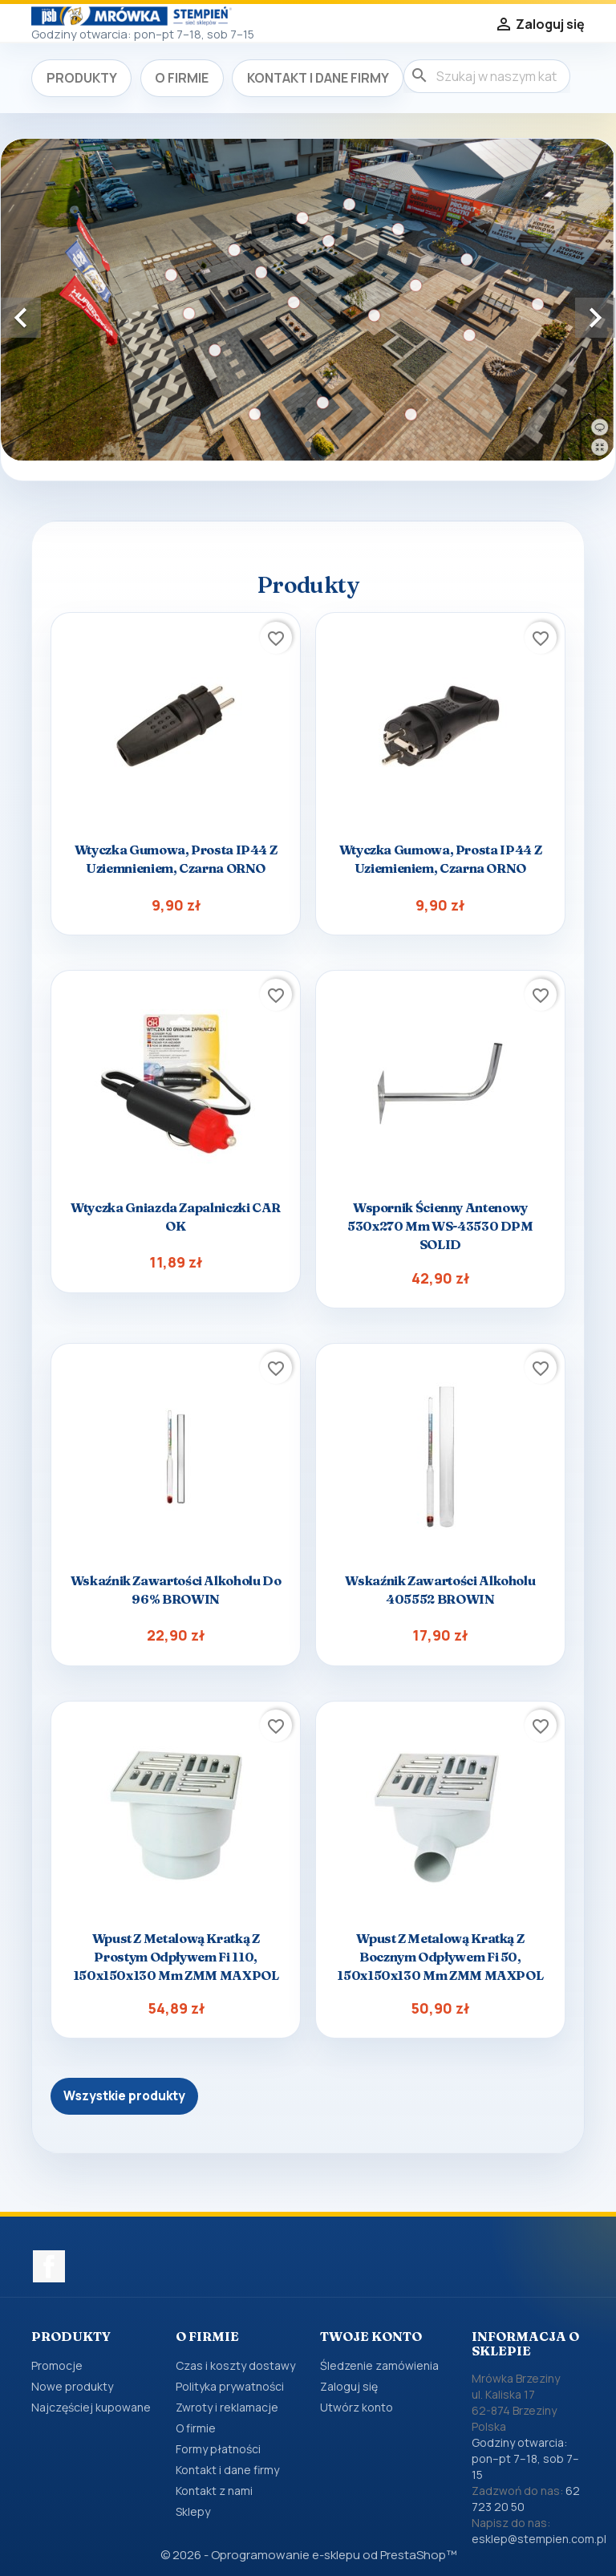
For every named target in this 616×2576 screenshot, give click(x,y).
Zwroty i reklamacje (227, 2407)
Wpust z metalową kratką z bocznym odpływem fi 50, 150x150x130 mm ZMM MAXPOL (440, 1956)
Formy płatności (218, 2448)
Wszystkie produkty (124, 2095)
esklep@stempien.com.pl (539, 2538)
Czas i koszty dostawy (235, 2365)
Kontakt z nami (214, 2490)
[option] (308, 300)
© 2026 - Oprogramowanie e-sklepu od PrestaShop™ (308, 2554)
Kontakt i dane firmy (318, 78)
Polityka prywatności (230, 2386)
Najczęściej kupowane (91, 2407)
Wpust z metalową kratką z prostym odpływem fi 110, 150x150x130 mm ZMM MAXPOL (176, 1956)
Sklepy (193, 2511)
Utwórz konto (356, 2407)
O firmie (182, 78)
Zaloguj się (349, 2386)
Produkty (82, 78)
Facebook (49, 2266)
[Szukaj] (486, 76)
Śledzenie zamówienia (379, 2365)
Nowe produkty (72, 2386)
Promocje (57, 2365)
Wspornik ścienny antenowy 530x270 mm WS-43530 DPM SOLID (440, 1225)
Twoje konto (371, 2336)
